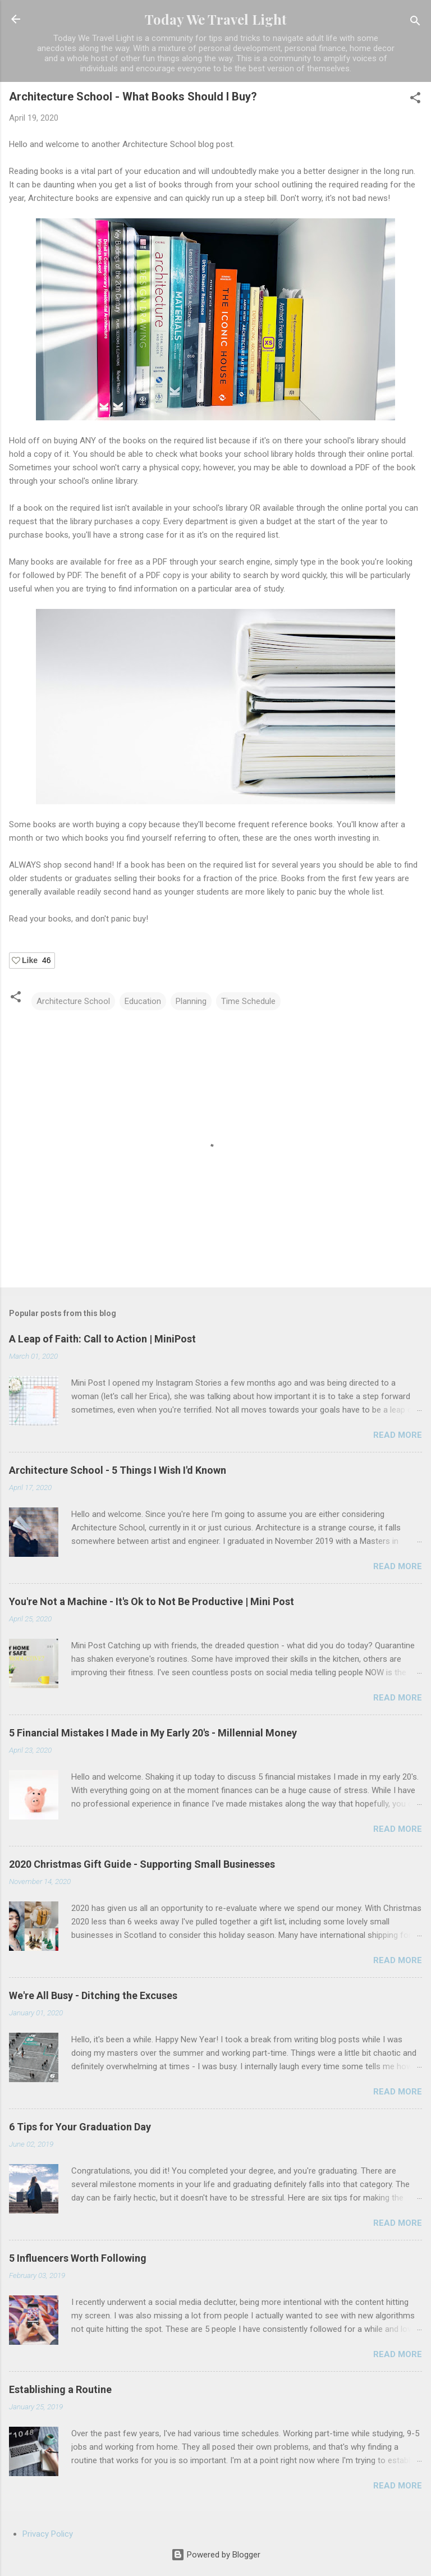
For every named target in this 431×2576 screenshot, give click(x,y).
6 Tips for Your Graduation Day (80, 2127)
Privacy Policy (47, 2534)
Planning (191, 1001)
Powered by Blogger (215, 2555)
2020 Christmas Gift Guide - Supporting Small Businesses (142, 1864)
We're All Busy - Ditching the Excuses (93, 1995)
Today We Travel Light (216, 19)
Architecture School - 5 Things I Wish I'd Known (117, 1470)
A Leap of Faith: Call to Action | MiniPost (102, 1339)
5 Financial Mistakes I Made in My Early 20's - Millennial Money (153, 1733)
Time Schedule (248, 1001)
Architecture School (73, 1001)
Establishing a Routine (60, 2389)
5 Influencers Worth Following (77, 2258)
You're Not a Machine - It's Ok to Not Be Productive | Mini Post (151, 1601)
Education (143, 1001)
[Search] (415, 23)
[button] (415, 99)
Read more (397, 1435)
